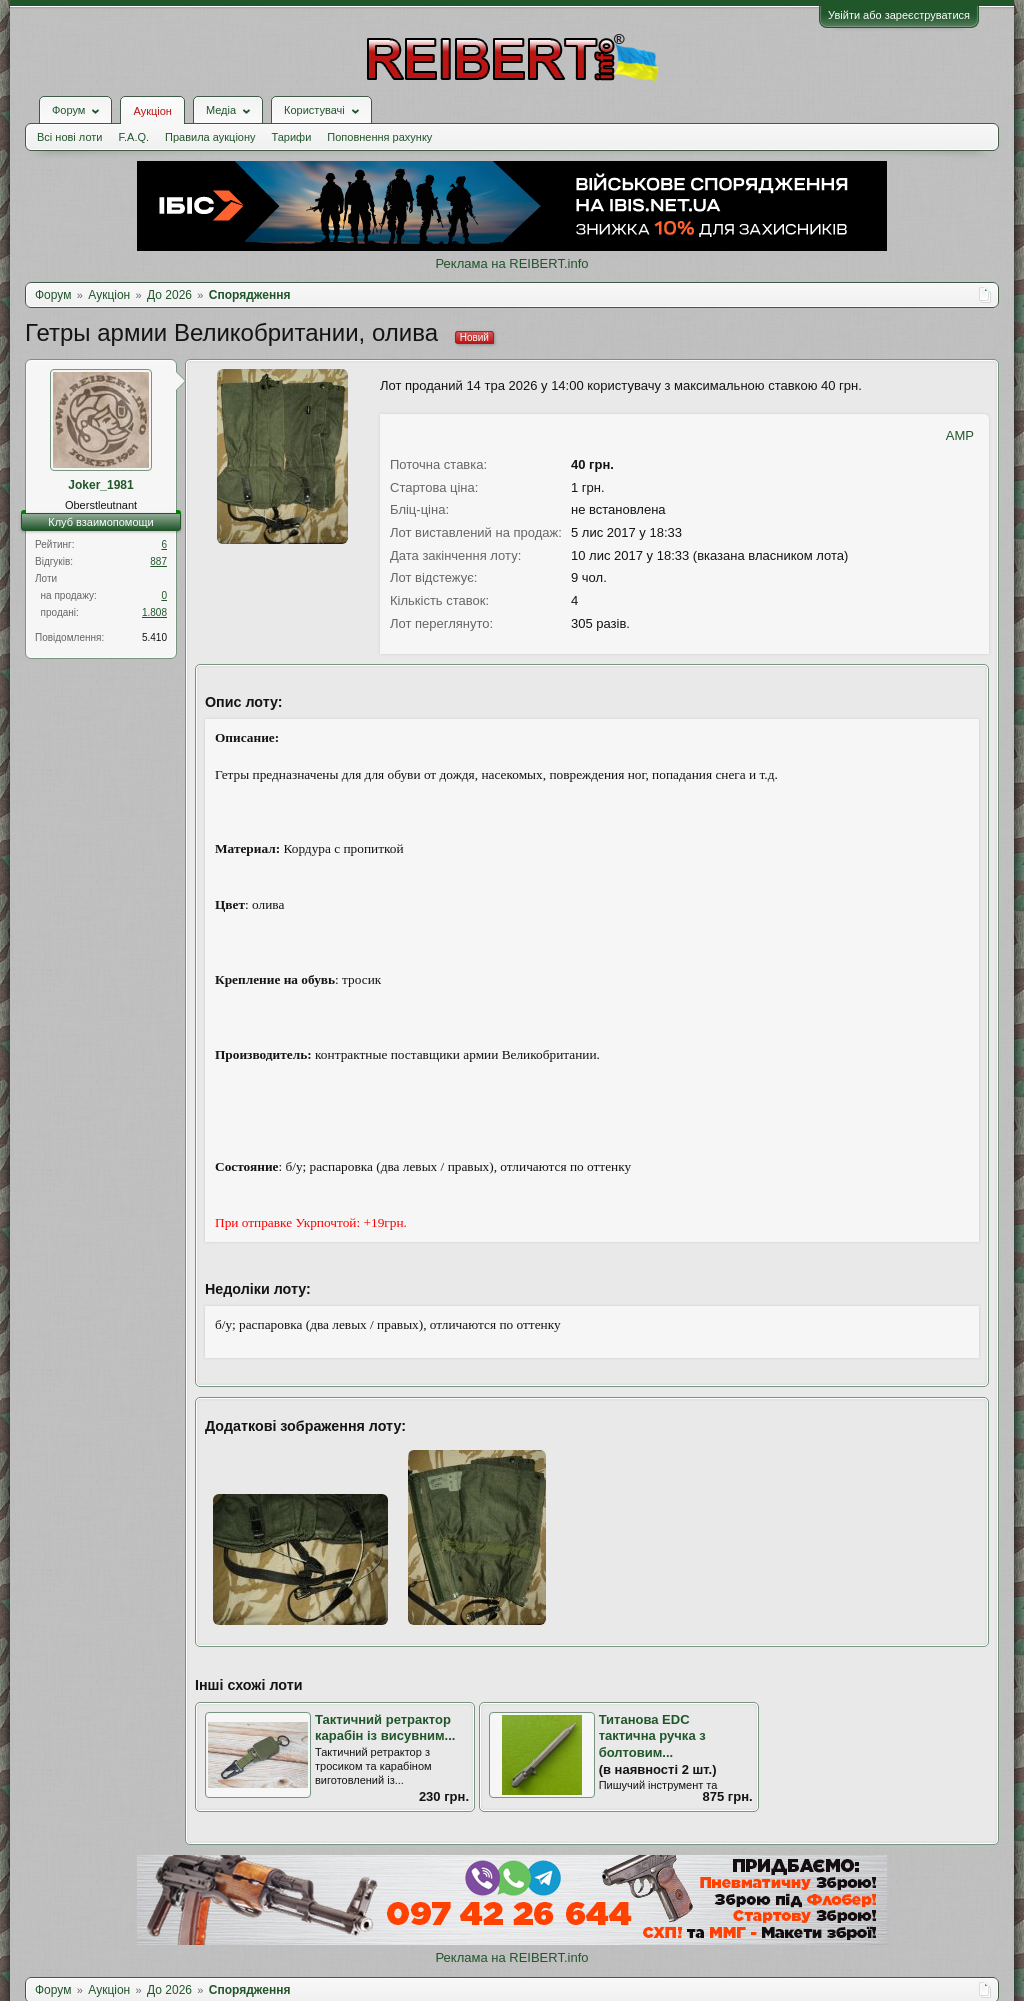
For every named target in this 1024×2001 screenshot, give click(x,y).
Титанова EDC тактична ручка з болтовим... (652, 1736)
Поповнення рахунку (379, 137)
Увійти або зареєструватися (899, 15)
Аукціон (152, 111)
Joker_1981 (100, 485)
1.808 (154, 612)
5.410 (154, 637)
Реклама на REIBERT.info (511, 263)
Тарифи (292, 137)
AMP (960, 435)
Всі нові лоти (69, 137)
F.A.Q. (133, 137)
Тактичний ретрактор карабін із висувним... (385, 1728)
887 (158, 561)
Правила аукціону (210, 137)
